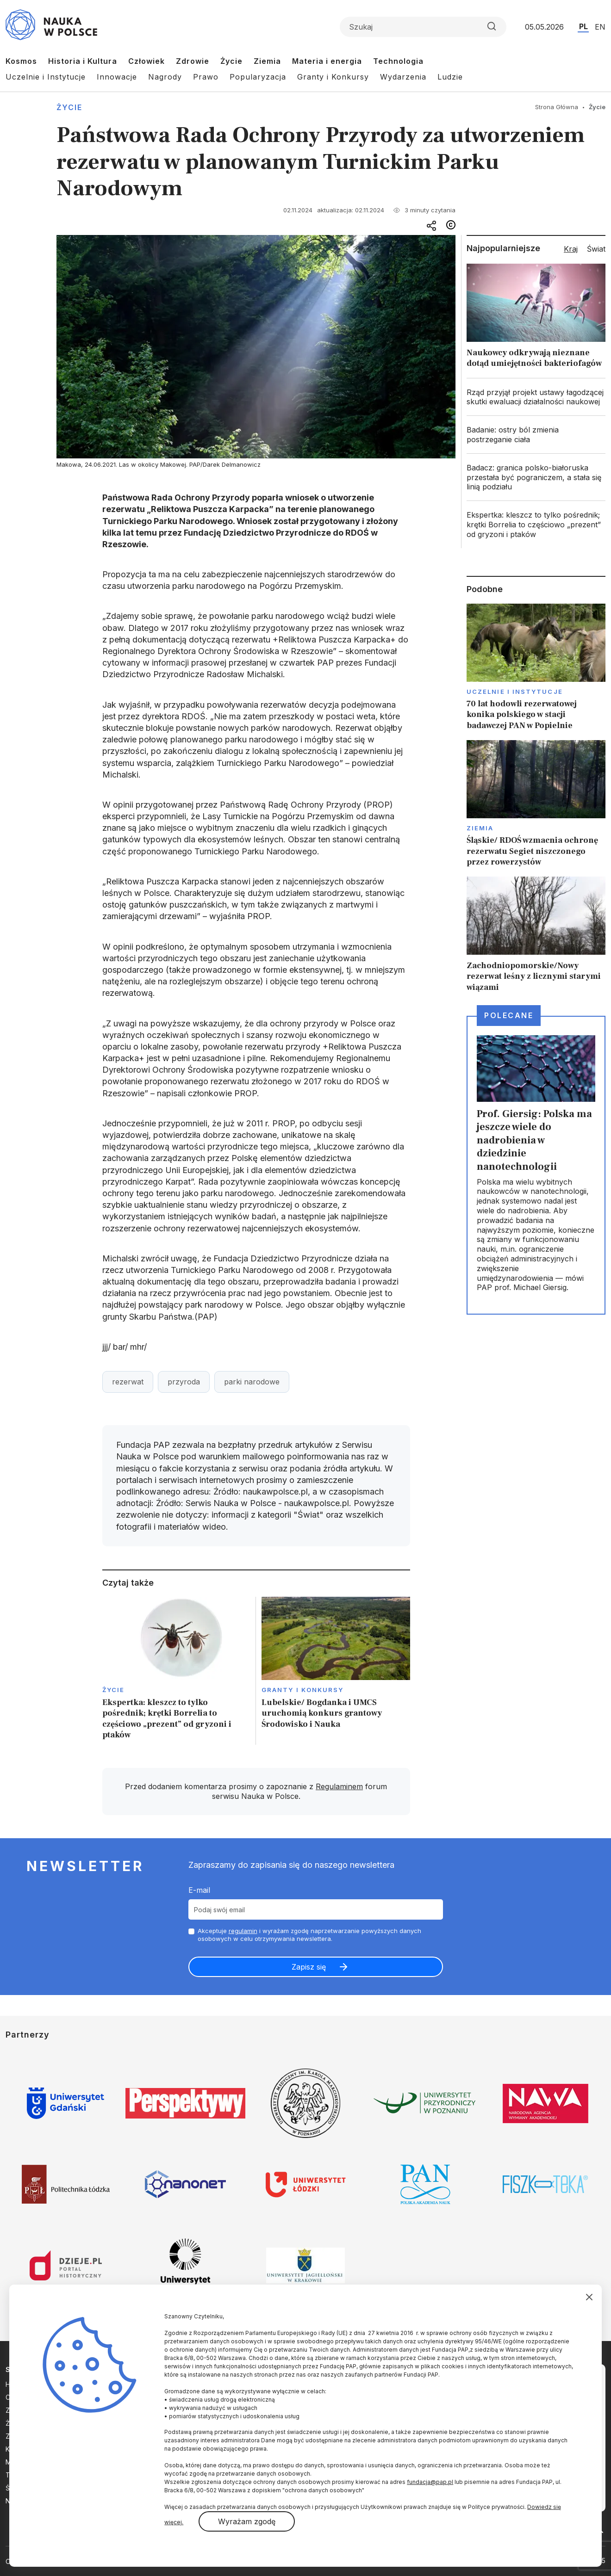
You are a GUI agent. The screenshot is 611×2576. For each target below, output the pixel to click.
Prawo (205, 76)
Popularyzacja (258, 76)
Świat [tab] (596, 248)
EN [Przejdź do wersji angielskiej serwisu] (600, 26)
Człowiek (146, 61)
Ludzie (450, 76)
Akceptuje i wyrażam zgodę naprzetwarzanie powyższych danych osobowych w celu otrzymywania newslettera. (309, 1934)
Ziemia (267, 61)
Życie (231, 61)
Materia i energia (327, 61)
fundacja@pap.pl (430, 2481)
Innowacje (117, 76)
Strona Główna (556, 107)
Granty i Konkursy (333, 76)
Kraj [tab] (571, 248)
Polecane (508, 1015)
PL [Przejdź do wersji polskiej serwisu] (583, 26)
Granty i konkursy (302, 1689)
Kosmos (21, 61)
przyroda (184, 1381)
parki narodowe (252, 1381)
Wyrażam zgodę (246, 2521)
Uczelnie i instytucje (515, 691)
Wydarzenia (403, 76)
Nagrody (165, 76)
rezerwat (127, 1381)
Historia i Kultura (82, 61)
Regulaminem (339, 1786)
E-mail (199, 1890)
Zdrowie (192, 61)
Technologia (398, 61)
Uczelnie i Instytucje (46, 76)
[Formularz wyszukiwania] (423, 27)
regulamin (243, 1930)
